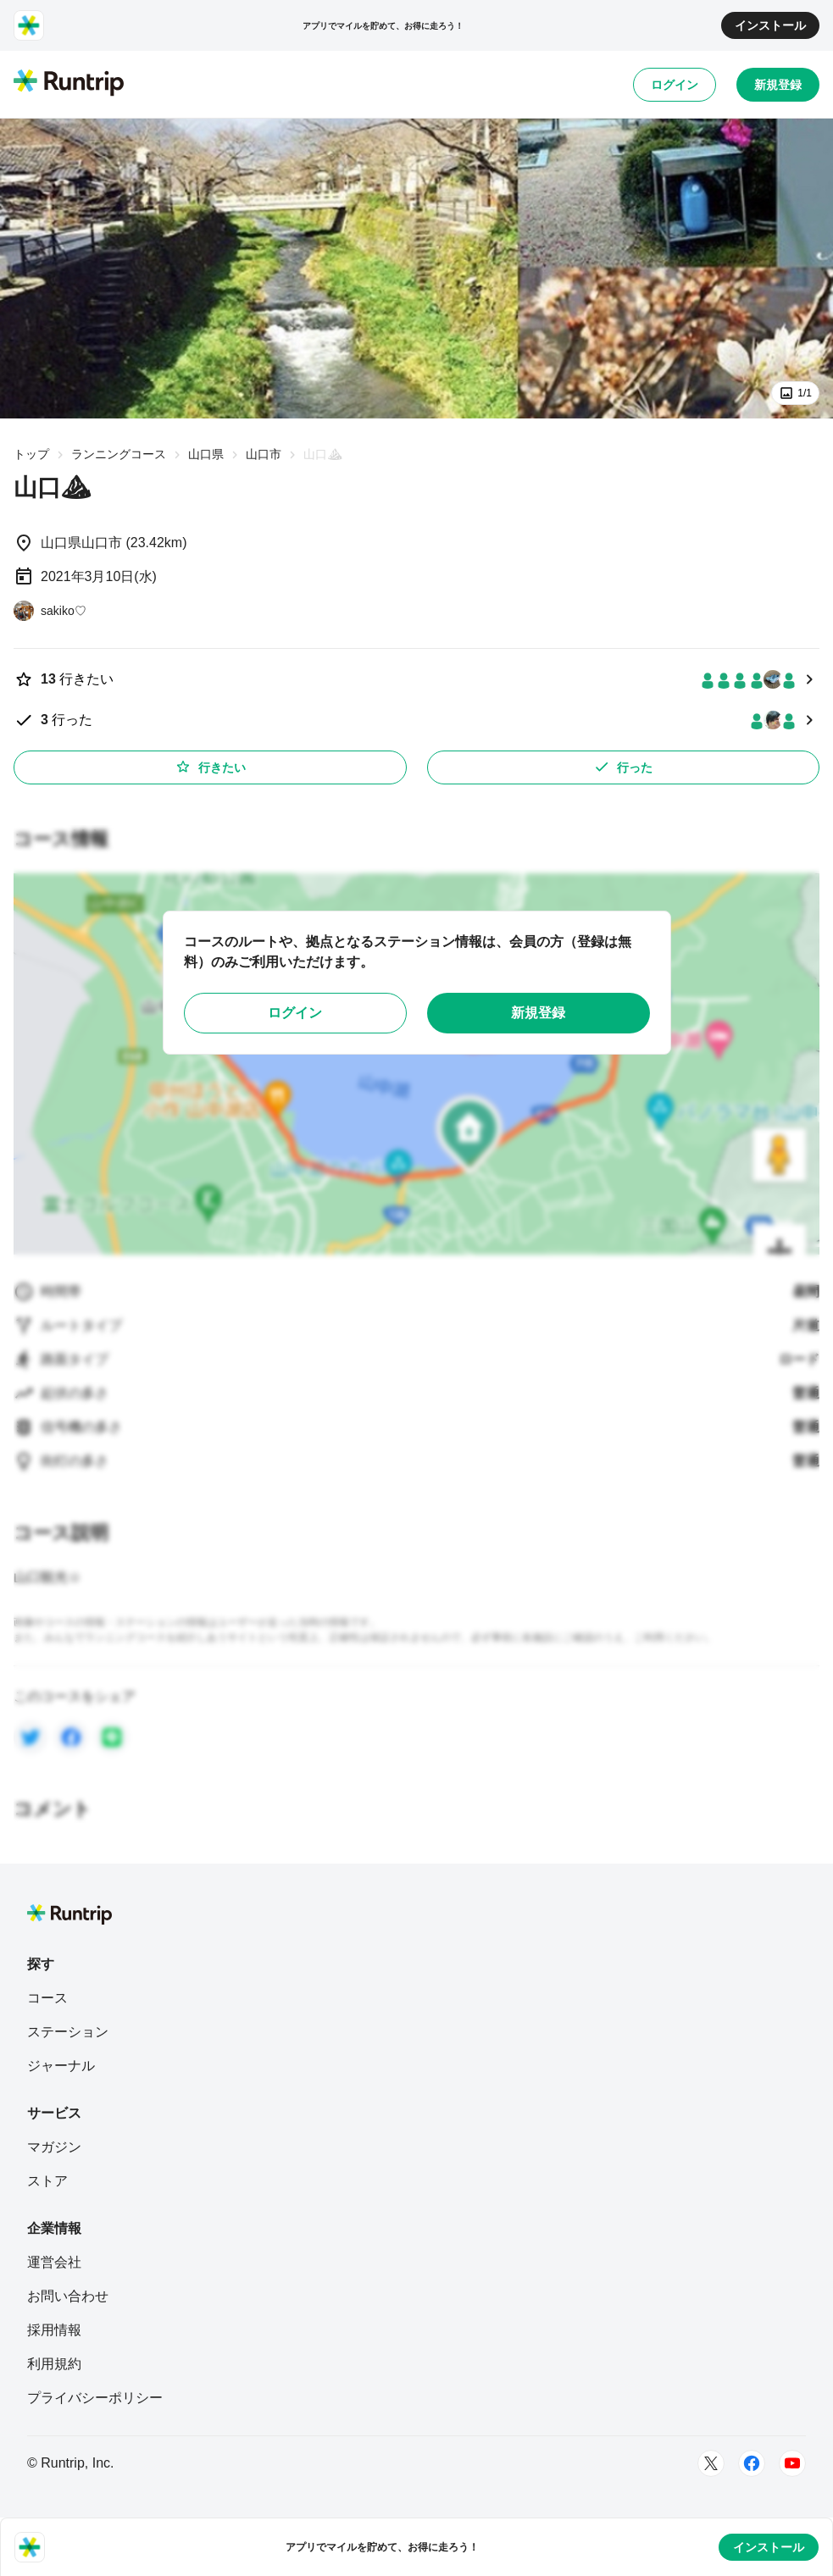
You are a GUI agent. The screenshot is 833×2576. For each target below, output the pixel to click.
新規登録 (778, 84)
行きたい (210, 766)
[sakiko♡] (50, 611)
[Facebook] (751, 2463)
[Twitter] (711, 2463)
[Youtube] (792, 2463)
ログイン (674, 84)
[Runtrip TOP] (69, 83)
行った (623, 766)
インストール (770, 25)
